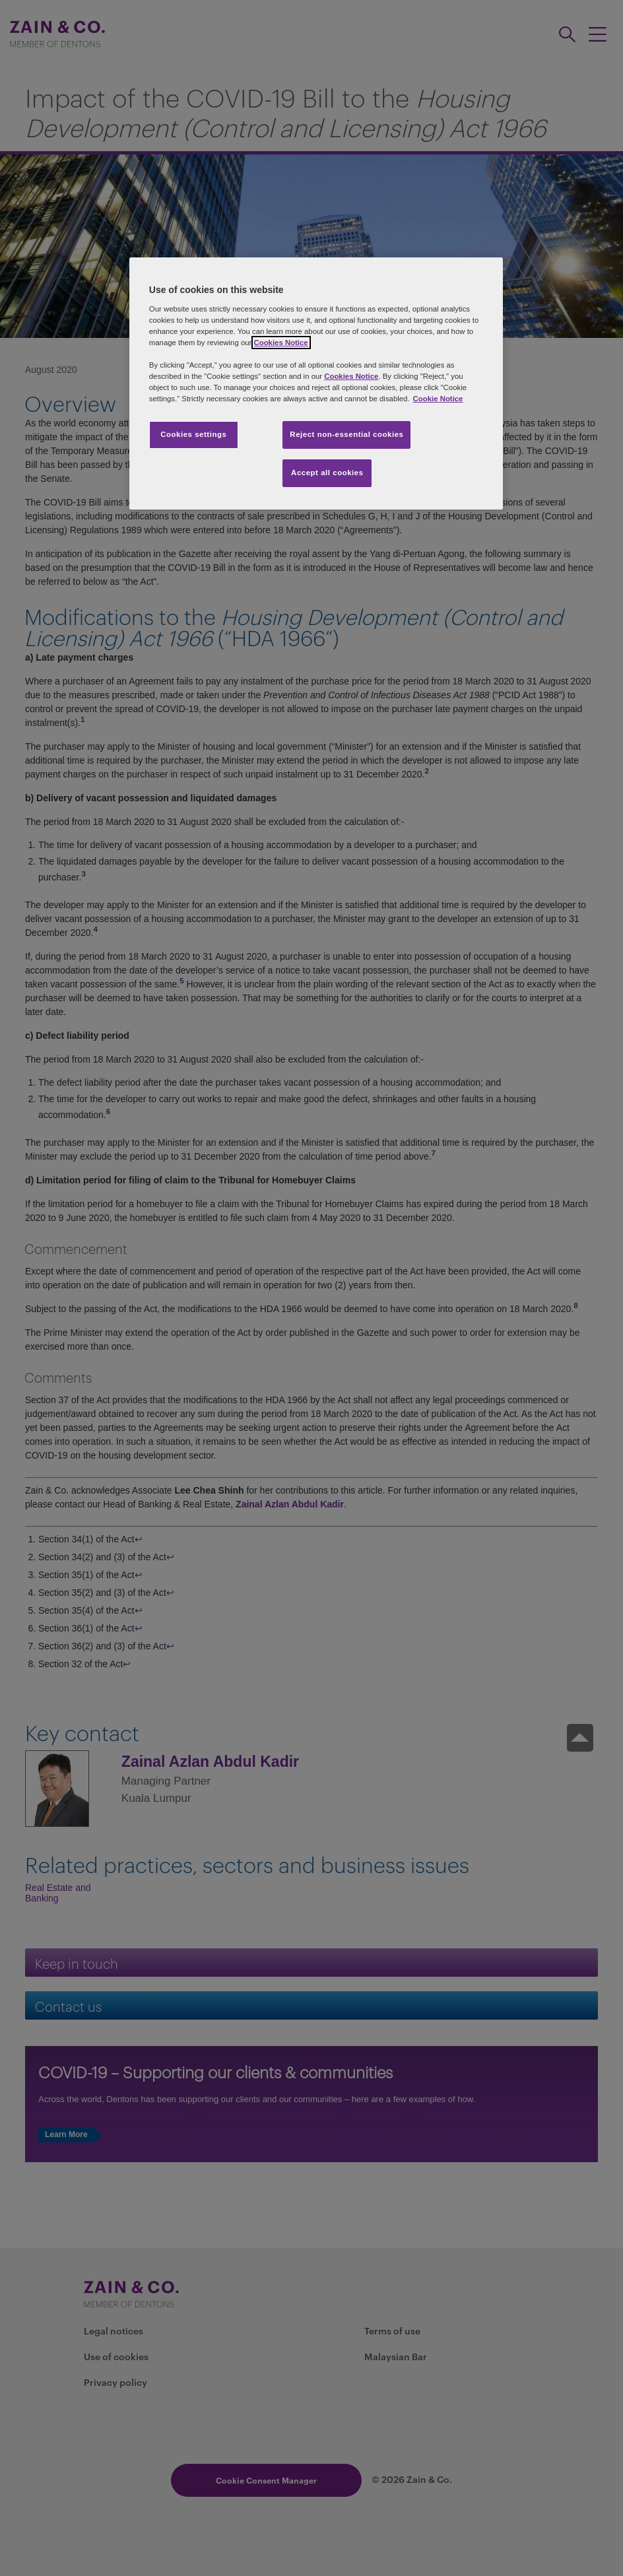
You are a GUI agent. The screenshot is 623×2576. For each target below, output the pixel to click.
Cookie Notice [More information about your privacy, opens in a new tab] (438, 399)
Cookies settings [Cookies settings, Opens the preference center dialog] (193, 434)
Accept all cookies (327, 473)
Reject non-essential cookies (346, 434)
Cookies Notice (281, 343)
